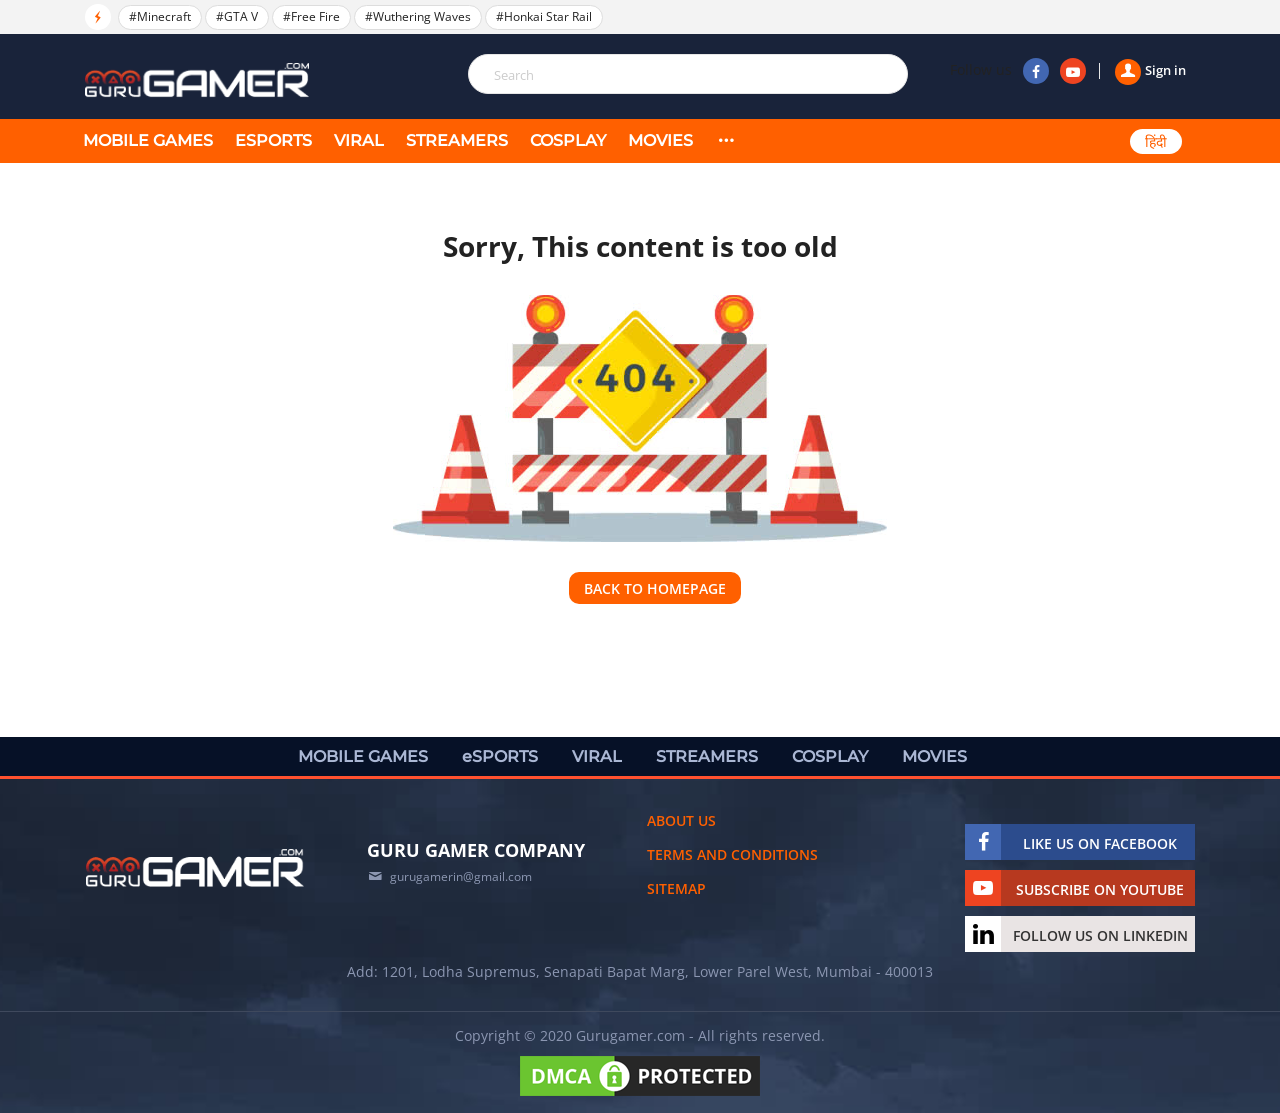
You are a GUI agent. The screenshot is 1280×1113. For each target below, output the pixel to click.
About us (681, 820)
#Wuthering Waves (418, 16)
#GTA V (237, 16)
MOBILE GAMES (148, 140)
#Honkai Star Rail (544, 16)
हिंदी (1156, 142)
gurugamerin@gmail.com (461, 876)
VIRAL (359, 140)
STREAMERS (457, 140)
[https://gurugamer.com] (195, 868)
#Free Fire (311, 16)
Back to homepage (655, 588)
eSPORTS (273, 140)
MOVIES (660, 140)
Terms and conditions (732, 854)
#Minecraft (160, 16)
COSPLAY (568, 140)
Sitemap (676, 888)
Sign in (1150, 70)
